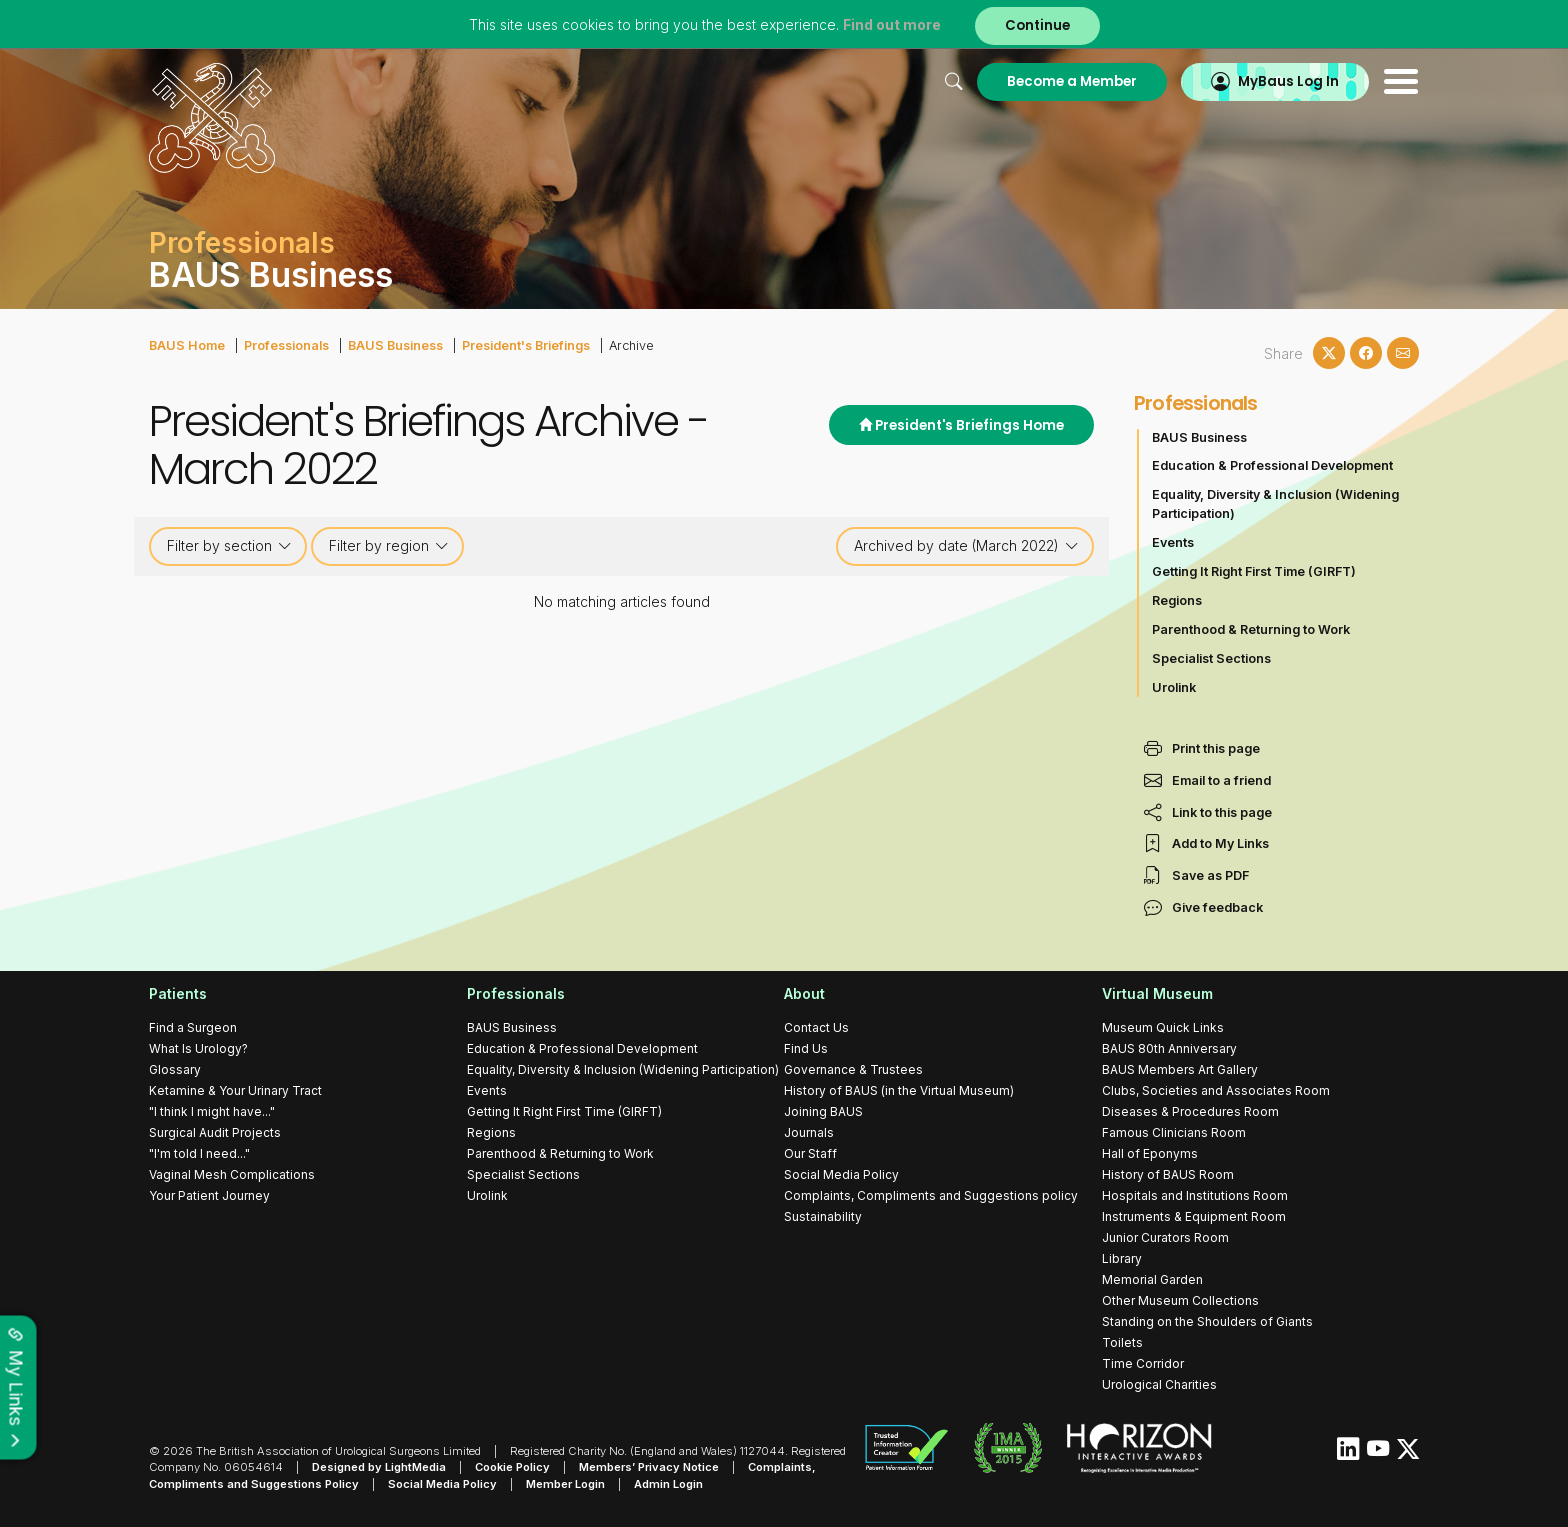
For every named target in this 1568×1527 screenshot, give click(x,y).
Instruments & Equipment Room (1194, 1216)
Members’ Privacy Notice (649, 1467)
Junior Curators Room (1165, 1237)
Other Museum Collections (1180, 1300)
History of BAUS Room (1168, 1174)
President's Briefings (526, 345)
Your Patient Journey (209, 1195)
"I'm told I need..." (199, 1153)
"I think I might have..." (212, 1111)
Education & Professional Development (1272, 465)
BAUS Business (395, 345)
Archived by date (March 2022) (966, 546)
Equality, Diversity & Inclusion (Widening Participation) (1275, 504)
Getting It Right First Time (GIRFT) (1254, 571)
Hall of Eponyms (1150, 1153)
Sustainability (823, 1216)
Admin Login (668, 1484)
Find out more (892, 24)
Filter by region (389, 546)
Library (1122, 1258)
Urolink (1174, 687)
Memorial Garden (1152, 1279)
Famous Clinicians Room (1174, 1132)
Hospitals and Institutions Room (1195, 1195)
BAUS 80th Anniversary (1169, 1048)
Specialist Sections (1211, 658)
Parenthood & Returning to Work (1251, 629)
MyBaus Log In (1288, 81)
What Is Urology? (198, 1048)
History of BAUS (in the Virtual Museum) (899, 1090)
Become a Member (1072, 81)
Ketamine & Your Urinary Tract (235, 1090)
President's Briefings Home (961, 425)
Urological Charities (1159, 1384)
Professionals (286, 345)
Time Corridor (1143, 1363)
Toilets (1122, 1342)
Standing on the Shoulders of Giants (1207, 1321)
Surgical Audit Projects (215, 1132)
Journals (809, 1132)
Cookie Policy (512, 1467)
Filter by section (229, 546)
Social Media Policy (841, 1174)
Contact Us (816, 1027)
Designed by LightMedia (379, 1467)
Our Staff (810, 1153)
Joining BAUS (823, 1111)
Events (1173, 542)
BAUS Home (187, 345)
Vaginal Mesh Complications (232, 1174)
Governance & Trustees (853, 1069)
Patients (178, 993)
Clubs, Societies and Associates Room (1216, 1090)
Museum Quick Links (1163, 1027)
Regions (1177, 600)
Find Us (806, 1048)
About (804, 993)
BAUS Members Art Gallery (1180, 1069)
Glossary (175, 1069)
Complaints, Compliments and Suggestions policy (931, 1195)
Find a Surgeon (193, 1027)
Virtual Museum (1157, 993)
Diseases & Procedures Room (1190, 1111)
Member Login (565, 1484)
